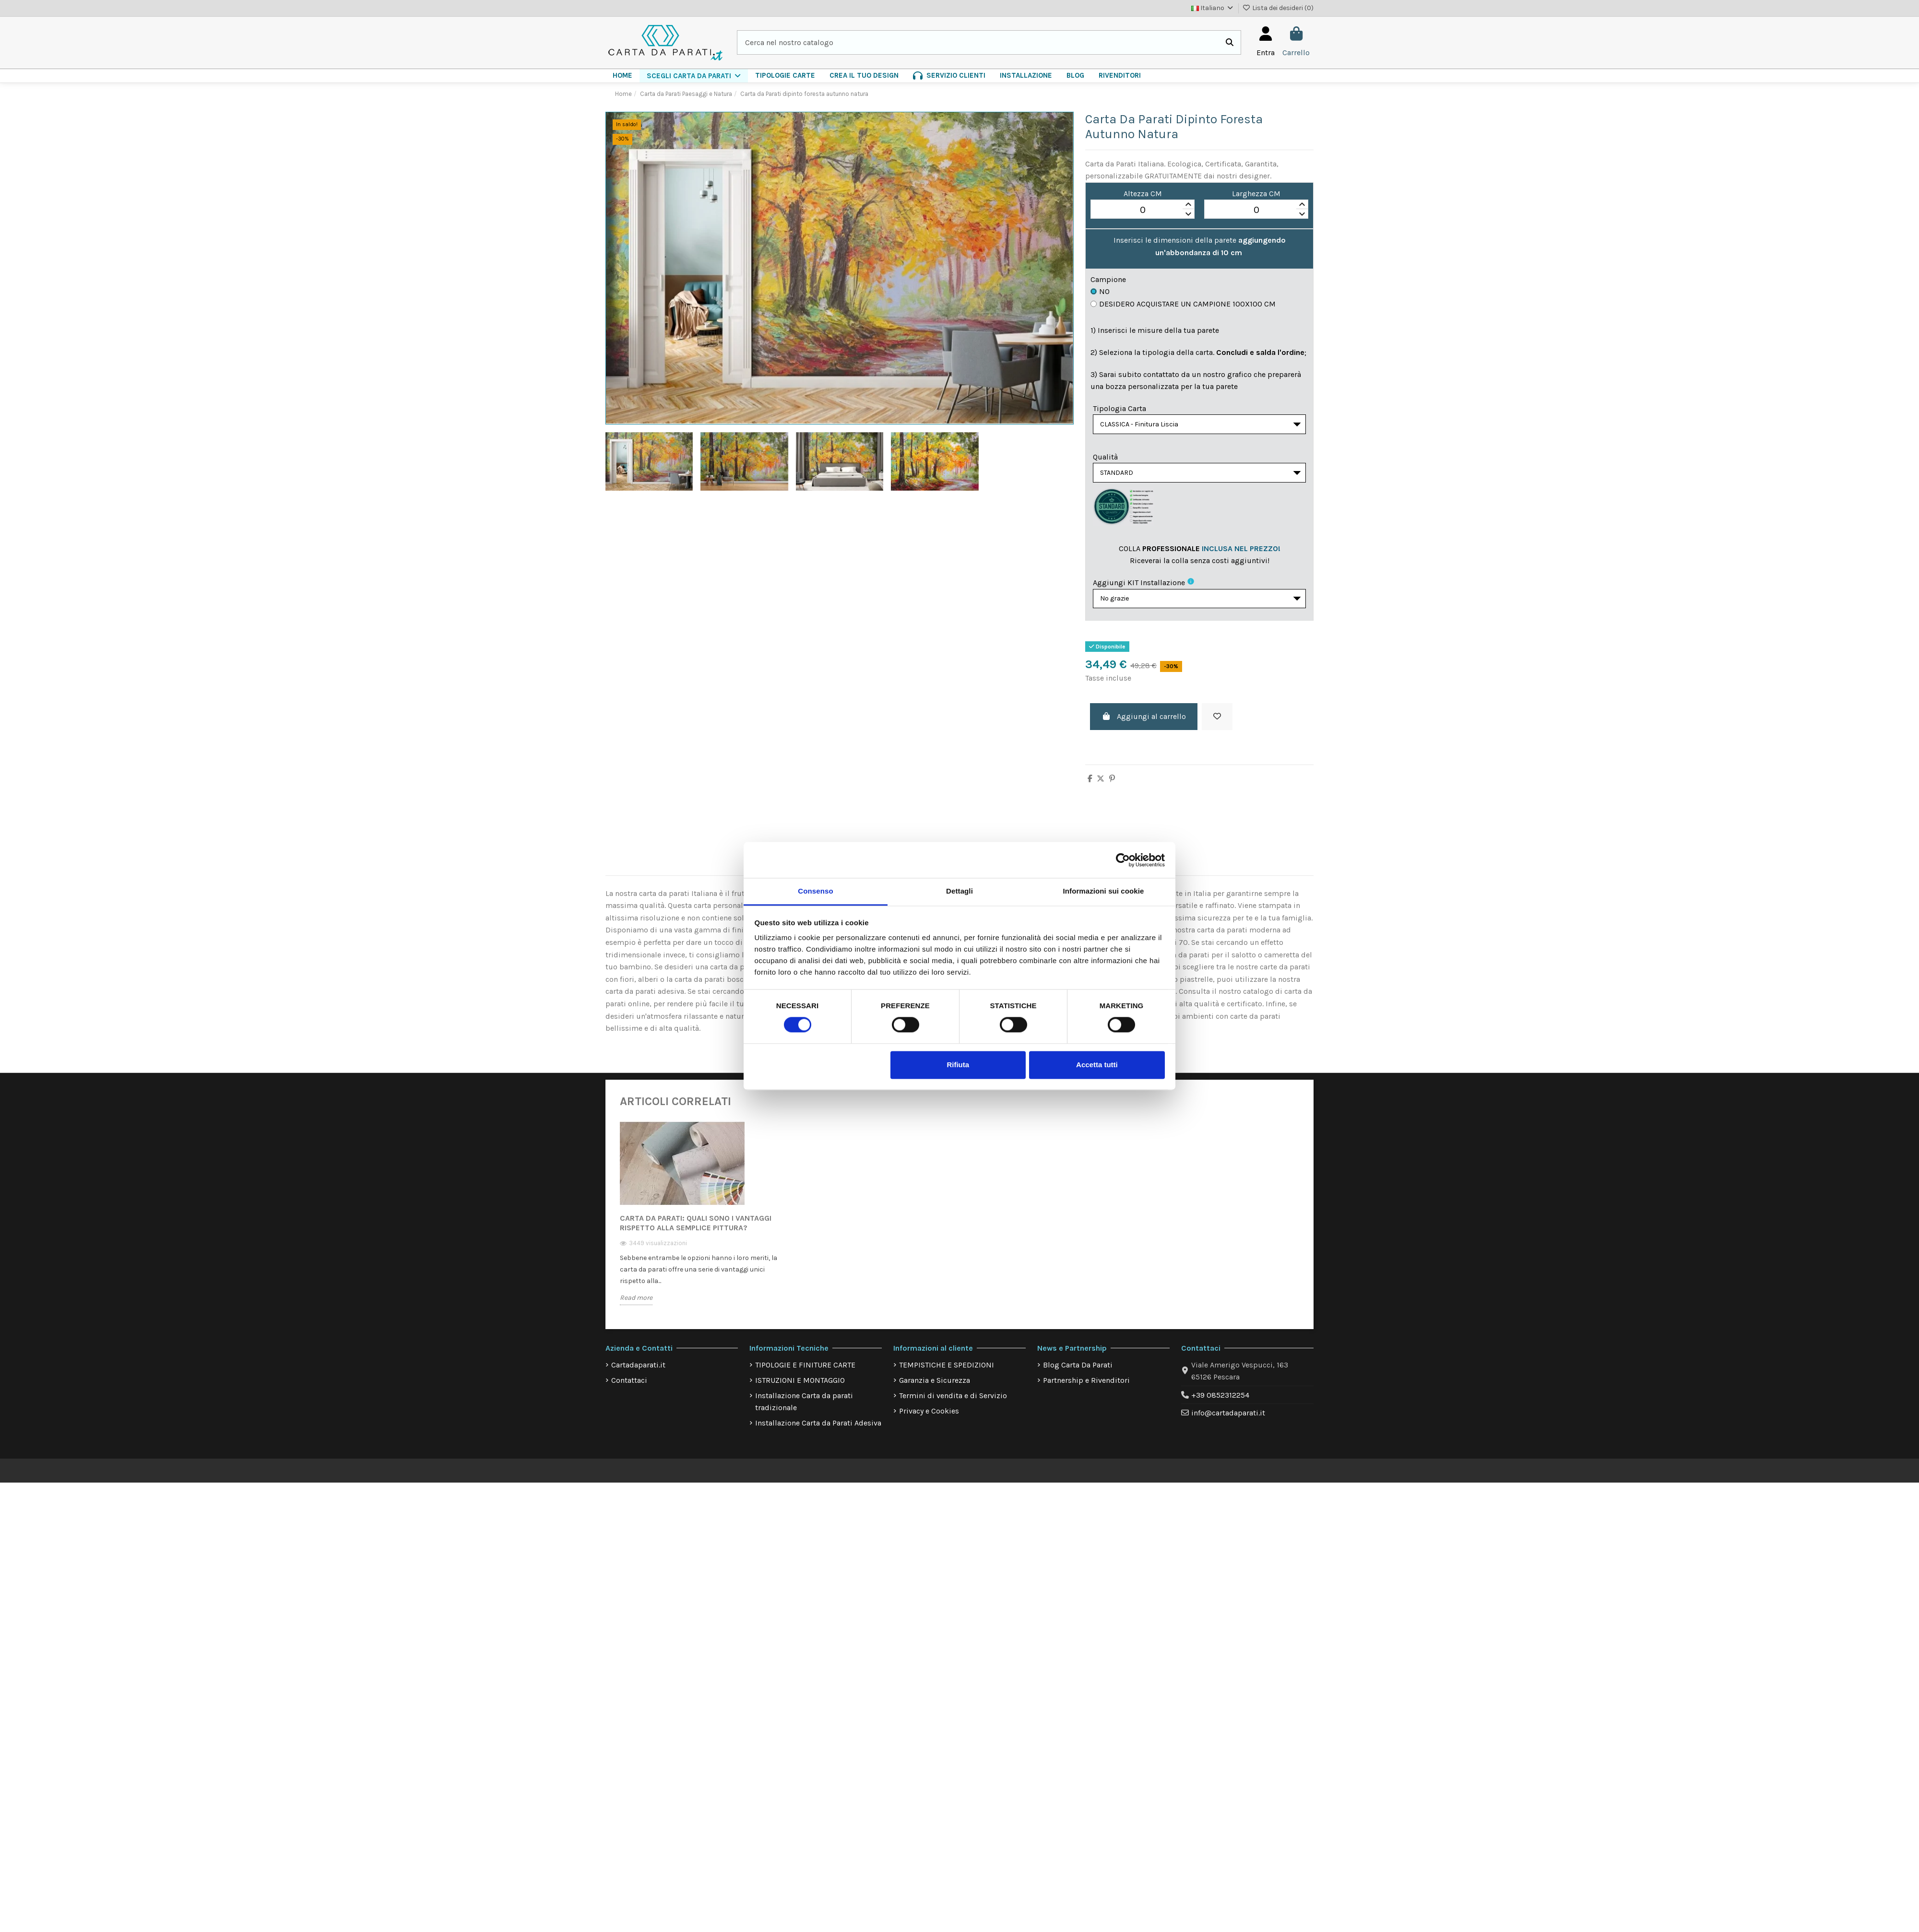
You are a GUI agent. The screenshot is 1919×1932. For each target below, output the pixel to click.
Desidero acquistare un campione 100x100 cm (1183, 303)
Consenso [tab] (815, 891)
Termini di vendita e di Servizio (953, 1402)
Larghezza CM (1256, 193)
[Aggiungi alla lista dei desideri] (1217, 723)
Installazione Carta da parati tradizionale (804, 1408)
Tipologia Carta (1119, 408)
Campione (1108, 279)
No (1100, 291)
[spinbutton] (1142, 209)
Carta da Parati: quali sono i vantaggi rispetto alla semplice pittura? (695, 1229)
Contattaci (629, 1386)
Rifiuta (958, 1064)
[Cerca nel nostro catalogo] (1229, 42)
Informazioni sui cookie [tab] (1103, 891)
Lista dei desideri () (1278, 8)
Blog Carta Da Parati (1078, 1371)
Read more (636, 1304)
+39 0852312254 (1220, 1401)
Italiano (1212, 8)
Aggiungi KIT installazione (1139, 586)
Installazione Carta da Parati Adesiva (818, 1429)
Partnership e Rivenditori (1086, 1386)
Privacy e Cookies (929, 1417)
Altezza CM (1143, 193)
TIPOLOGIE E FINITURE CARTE (805, 1371)
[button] (694, 75)
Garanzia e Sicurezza (934, 1386)
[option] (699, 1226)
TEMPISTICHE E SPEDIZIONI (946, 1371)
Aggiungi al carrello (1144, 723)
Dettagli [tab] (959, 891)
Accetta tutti (1097, 1064)
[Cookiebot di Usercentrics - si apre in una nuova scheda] (1123, 860)
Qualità (1105, 458)
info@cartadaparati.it (1228, 1420)
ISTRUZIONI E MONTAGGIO (800, 1386)
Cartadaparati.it (638, 1371)
